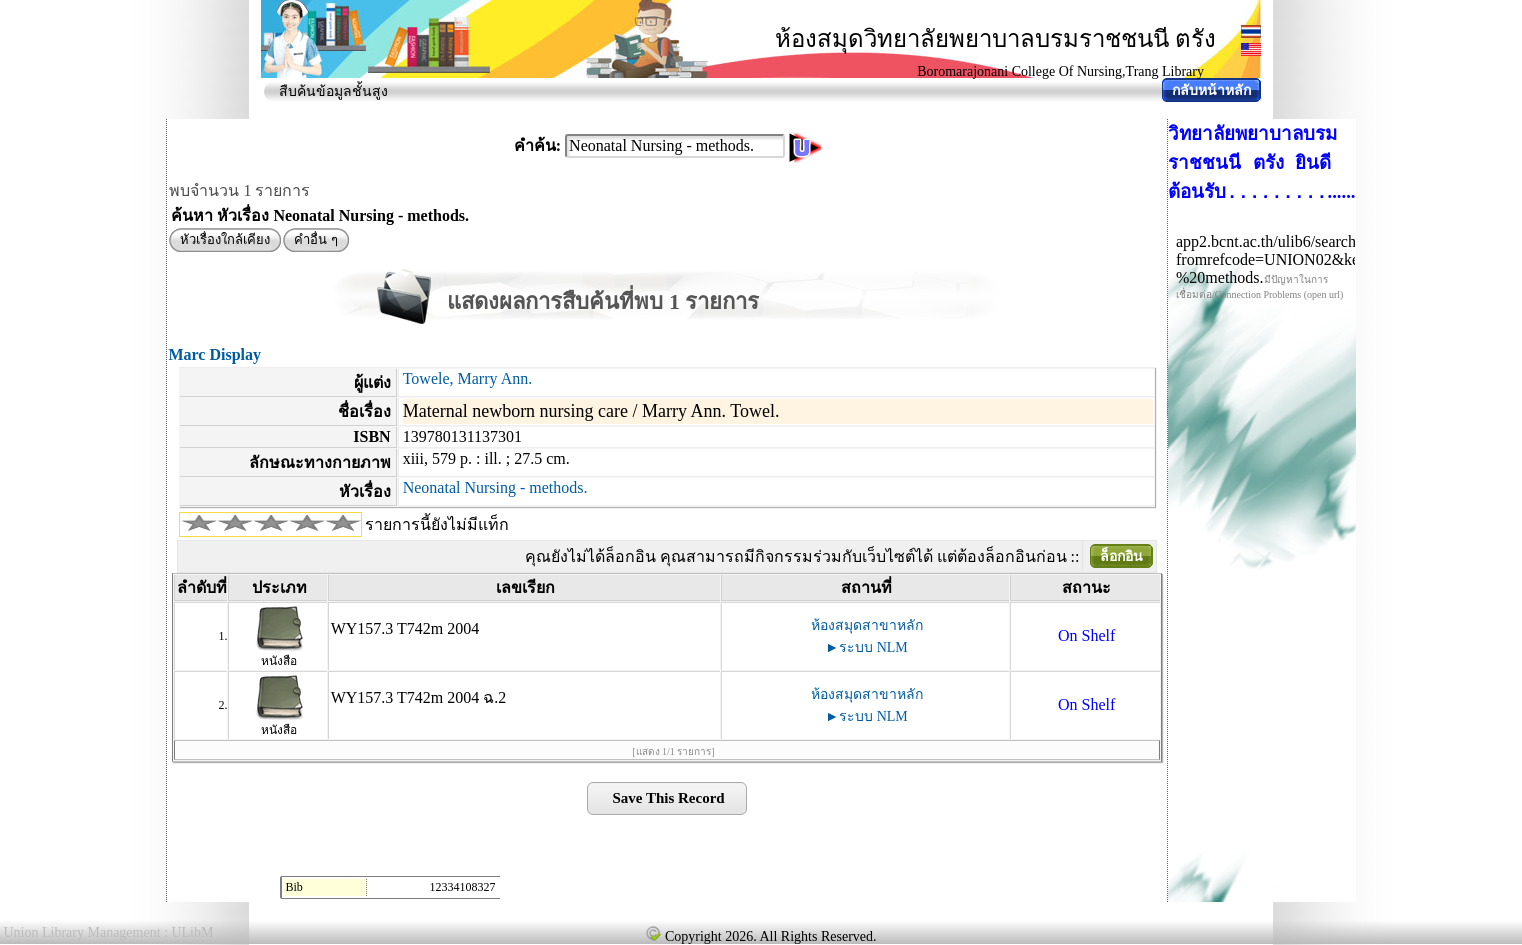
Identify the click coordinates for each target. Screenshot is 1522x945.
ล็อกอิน (1121, 556)
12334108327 (462, 887)
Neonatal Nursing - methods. (495, 487)
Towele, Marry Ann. (468, 378)
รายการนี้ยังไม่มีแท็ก (437, 524)
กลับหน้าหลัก (1211, 90)
